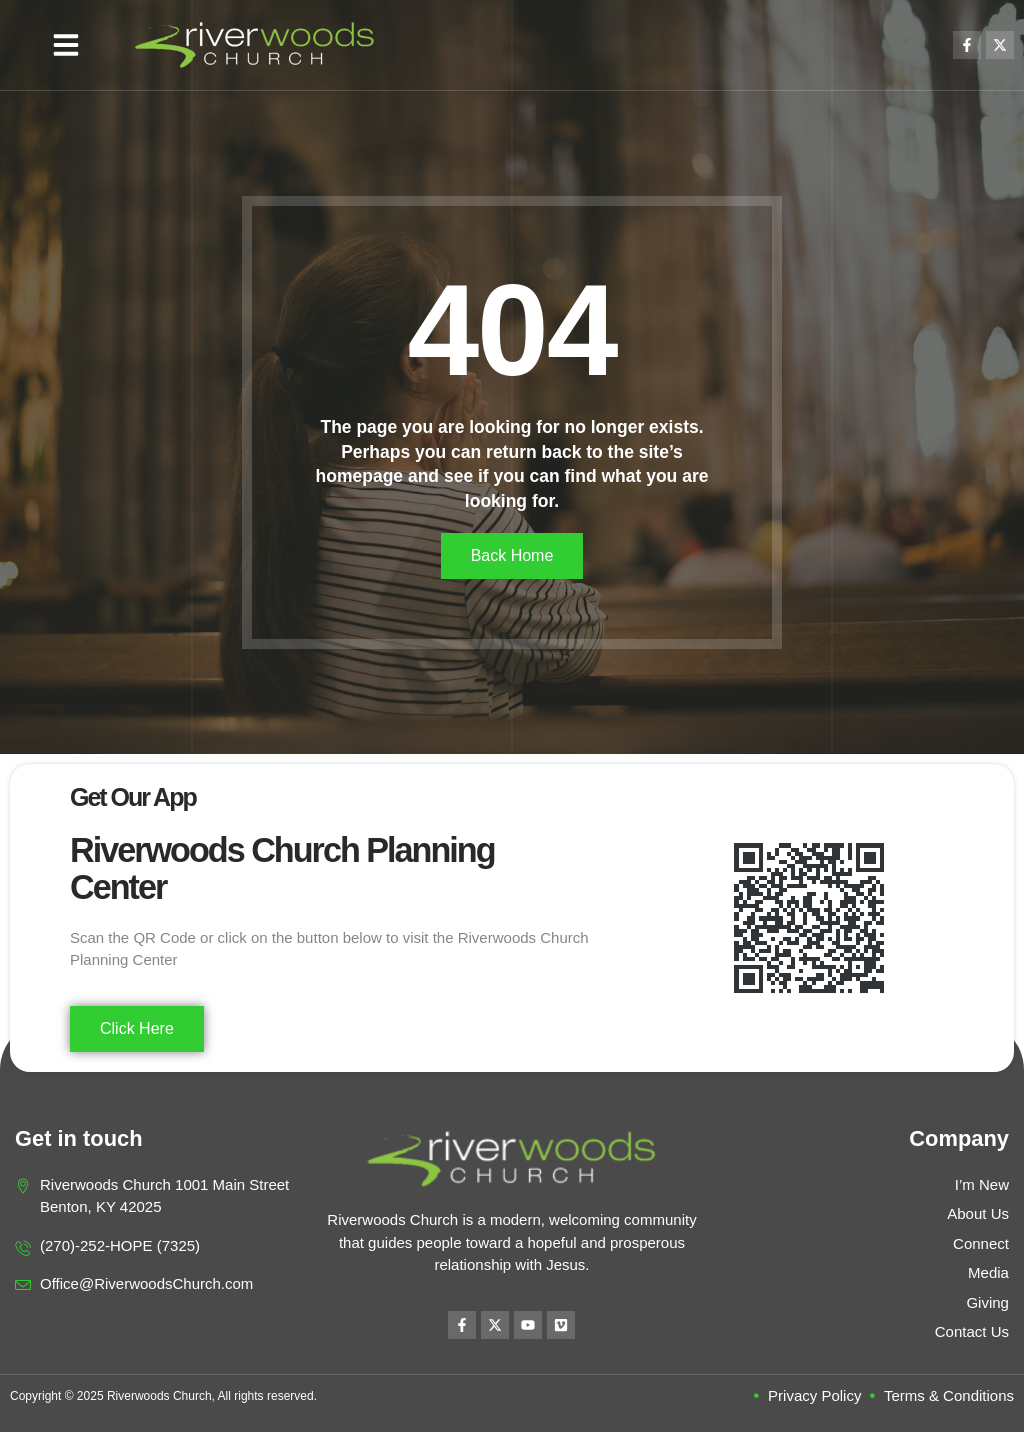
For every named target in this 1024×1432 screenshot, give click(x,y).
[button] (66, 45)
